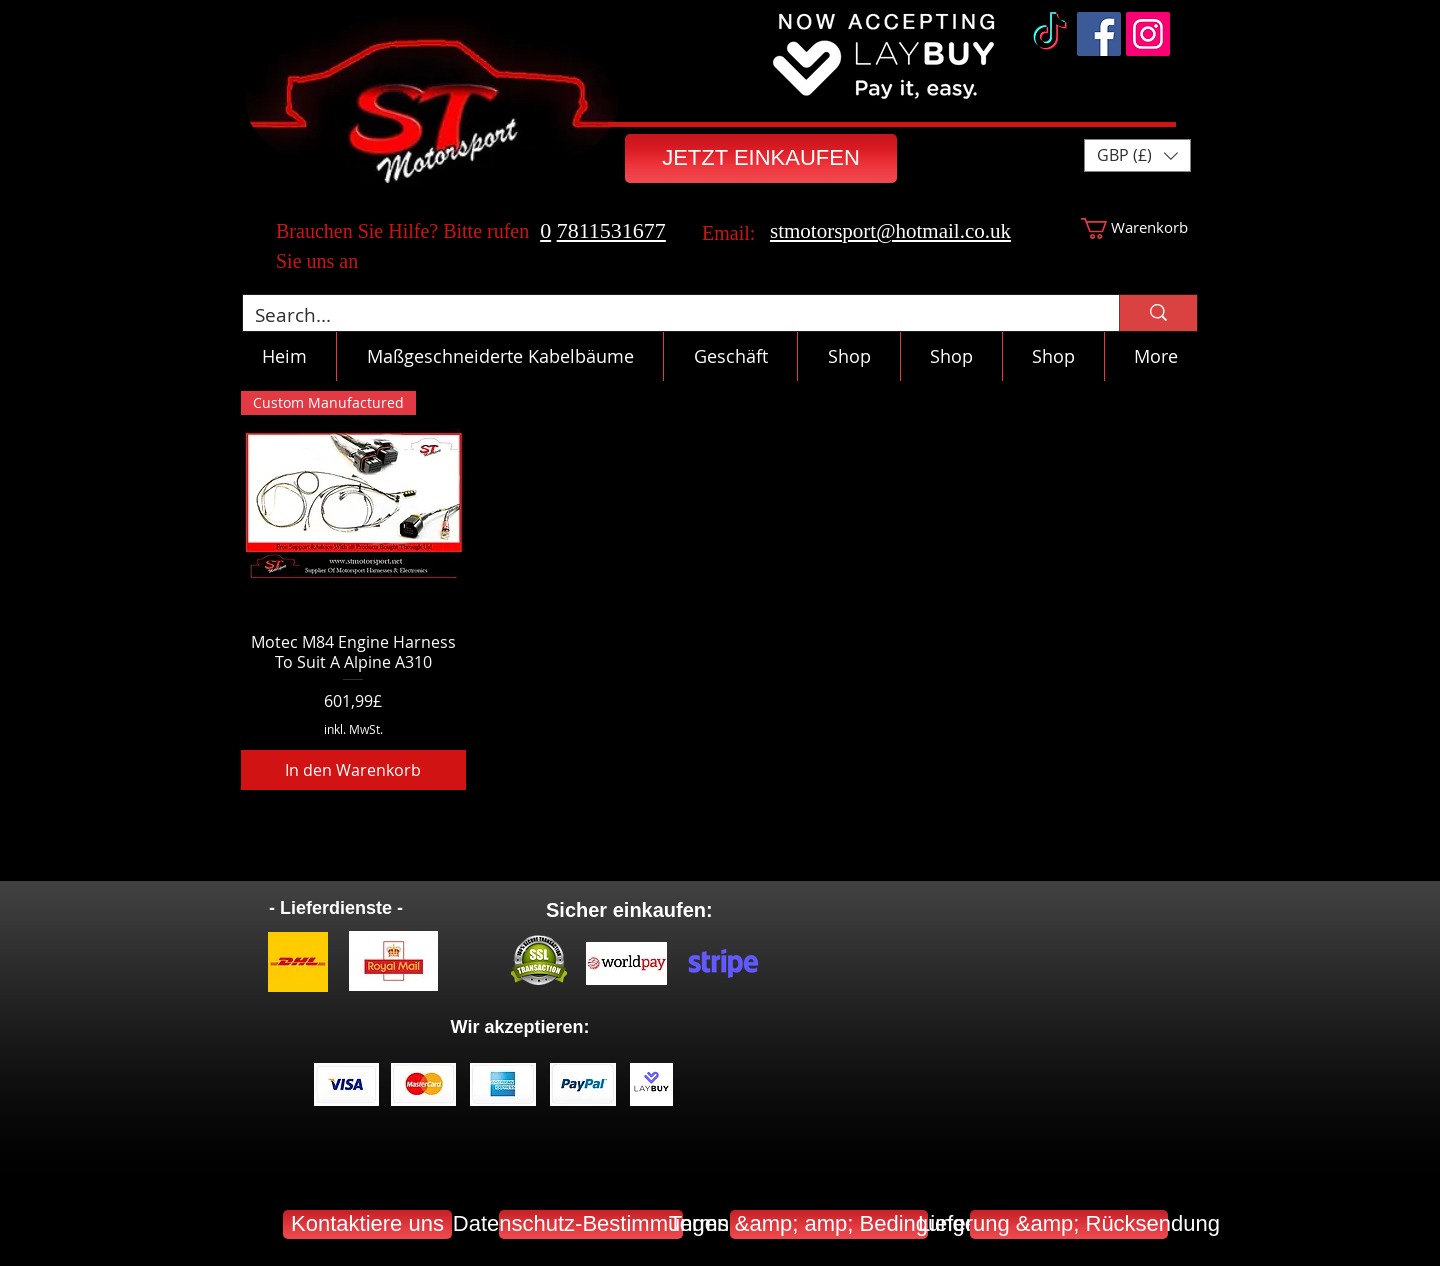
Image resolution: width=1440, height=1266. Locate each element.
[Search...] (666, 315)
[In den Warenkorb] (353, 770)
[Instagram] (1148, 34)
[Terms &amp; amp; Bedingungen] (829, 1224)
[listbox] (1137, 155)
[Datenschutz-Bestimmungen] (591, 1224)
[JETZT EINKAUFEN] (761, 158)
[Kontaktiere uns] (367, 1224)
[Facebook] (1099, 34)
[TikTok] (1050, 34)
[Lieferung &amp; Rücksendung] (1069, 1224)
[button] (1137, 155)
